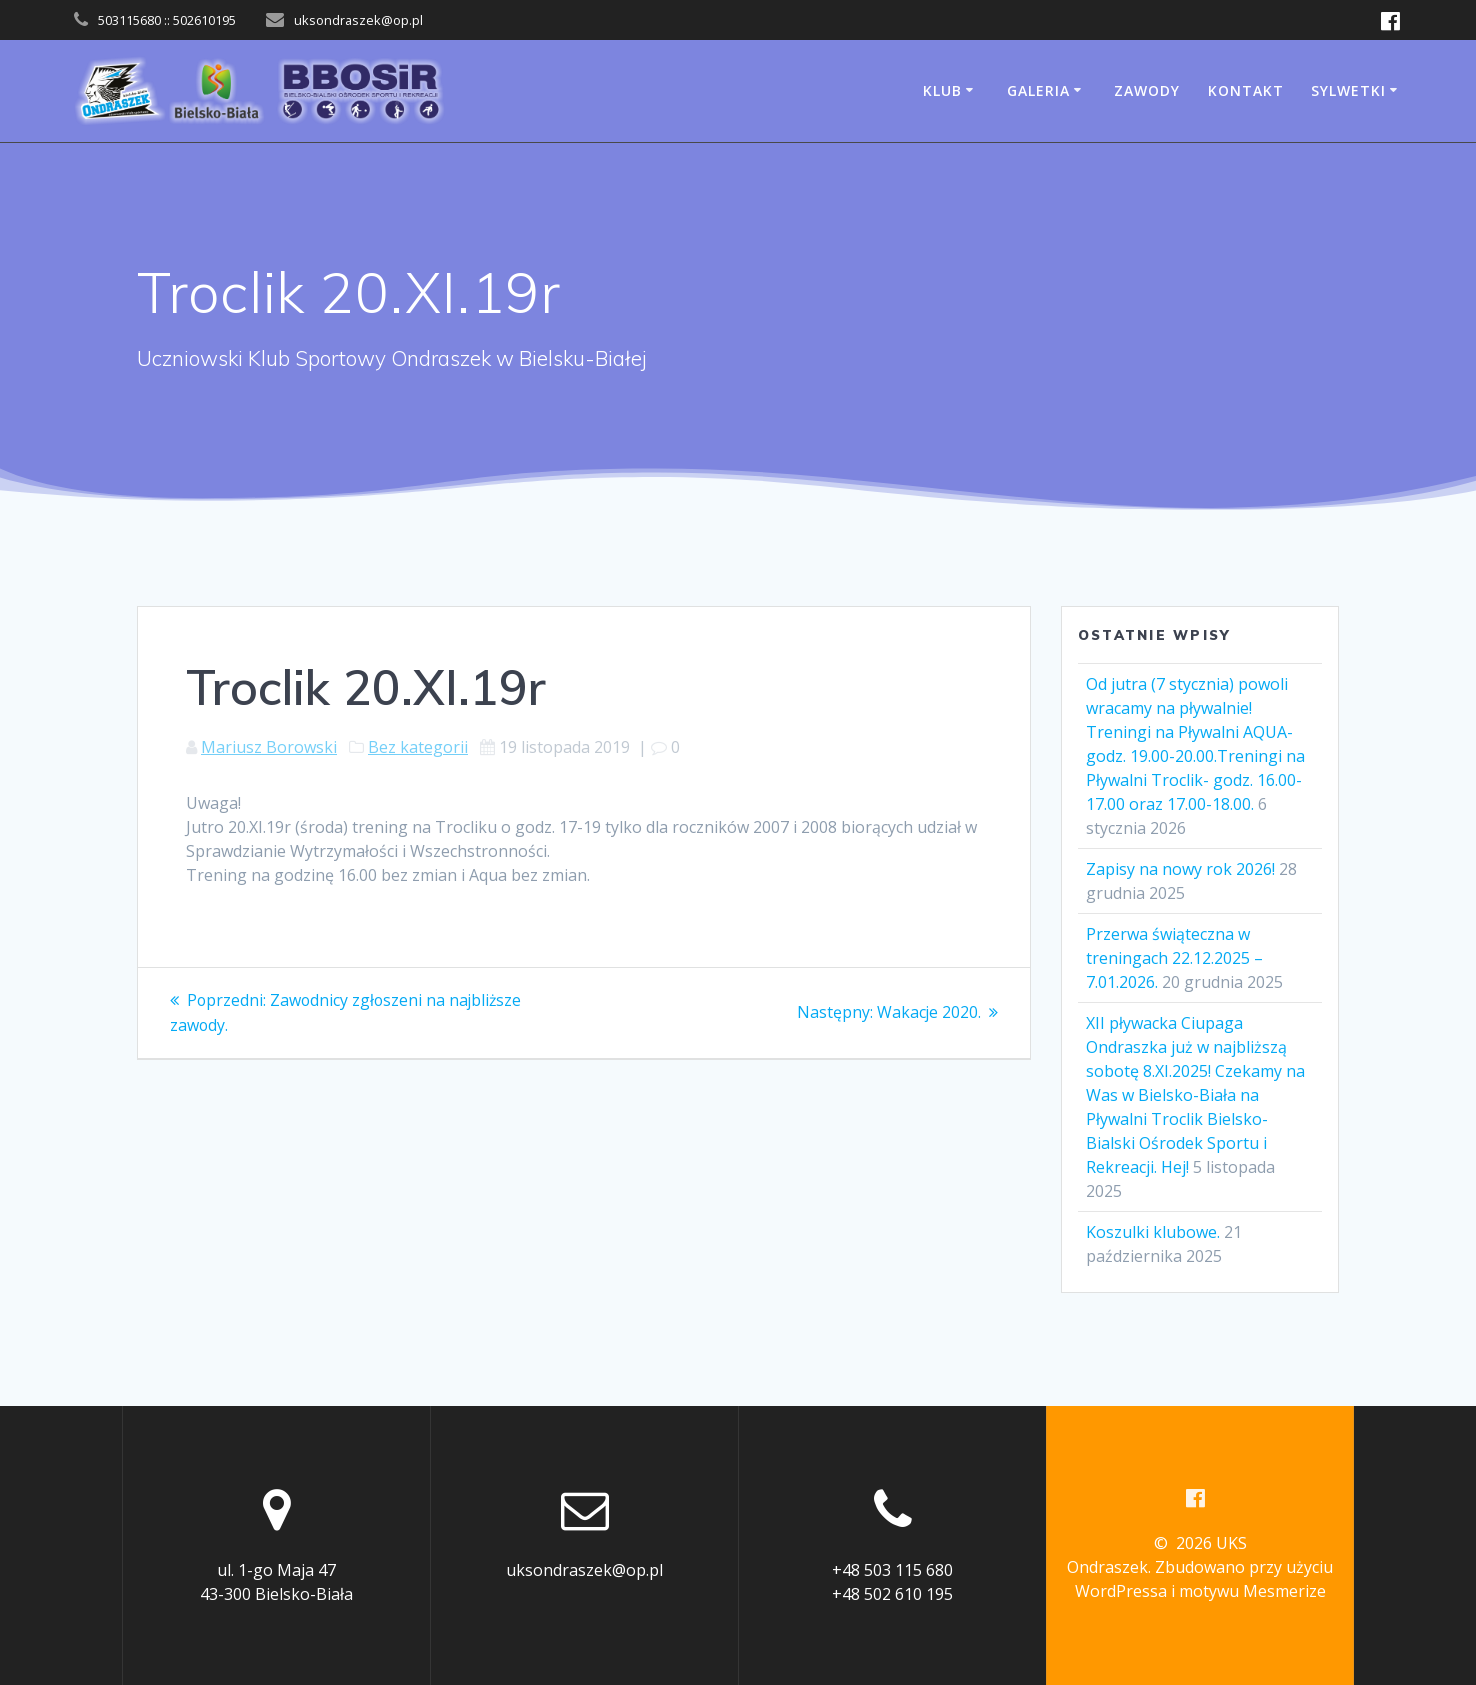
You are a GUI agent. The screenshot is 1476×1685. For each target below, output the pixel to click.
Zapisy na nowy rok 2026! (1180, 869)
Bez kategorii (418, 747)
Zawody (1147, 90)
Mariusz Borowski (269, 747)
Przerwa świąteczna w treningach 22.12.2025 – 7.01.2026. (1174, 958)
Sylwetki (1348, 90)
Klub (942, 90)
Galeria (1038, 90)
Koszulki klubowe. (1153, 1232)
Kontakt (1246, 90)
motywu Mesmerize (1252, 1591)
